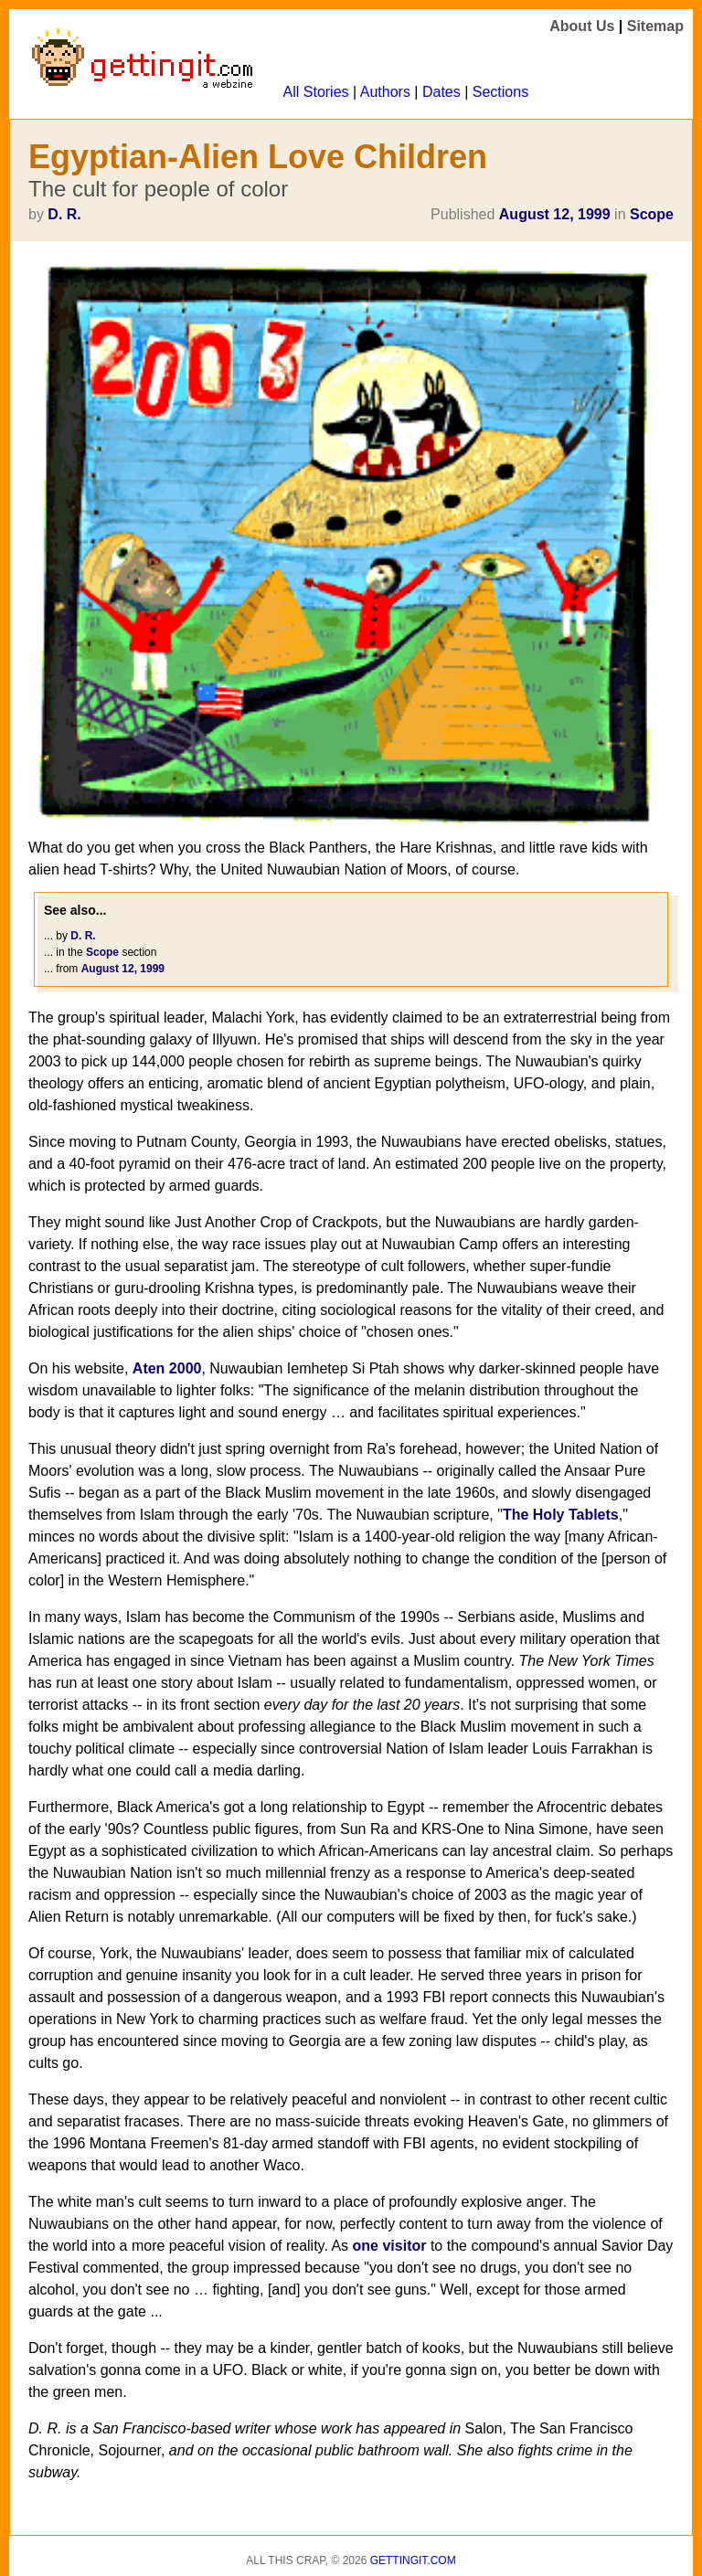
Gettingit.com (413, 2560)
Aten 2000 (167, 1368)
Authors (385, 92)
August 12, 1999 (555, 214)
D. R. (64, 214)
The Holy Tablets (561, 1514)
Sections (500, 92)
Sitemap (655, 26)
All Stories (316, 92)
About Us (581, 26)
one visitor (390, 2245)
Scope (652, 214)
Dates (441, 92)
